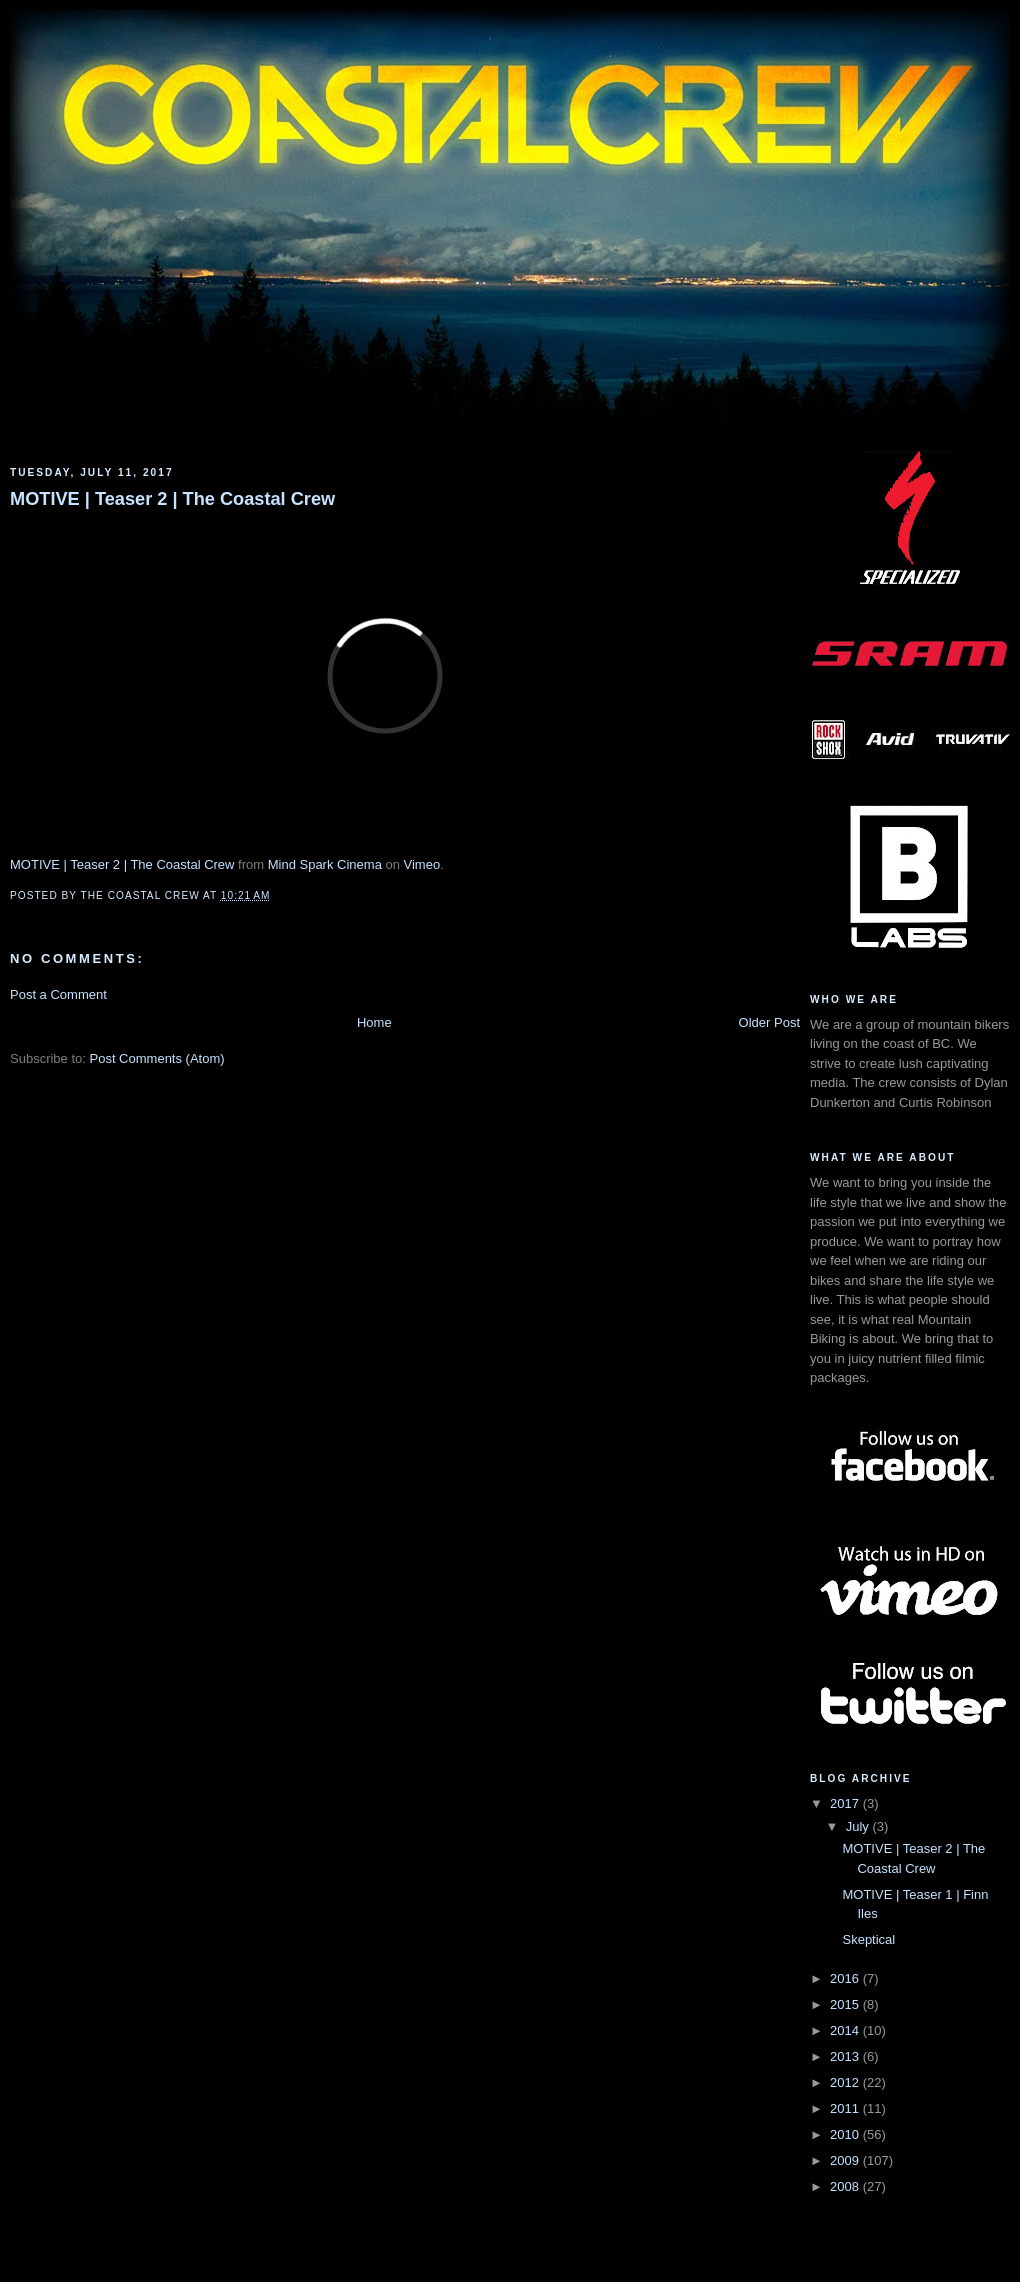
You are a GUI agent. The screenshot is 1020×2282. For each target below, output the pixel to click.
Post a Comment (58, 994)
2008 (846, 2186)
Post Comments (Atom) (157, 1058)
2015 (846, 2004)
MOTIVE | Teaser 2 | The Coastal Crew (172, 499)
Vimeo (422, 864)
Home (374, 1022)
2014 (846, 2030)
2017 (846, 1803)
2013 (846, 2056)
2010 (846, 2134)
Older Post (769, 1022)
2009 (846, 2160)
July (859, 1826)
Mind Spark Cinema (325, 864)
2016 (846, 1978)
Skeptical (868, 1939)
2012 (846, 2082)
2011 (846, 2108)
